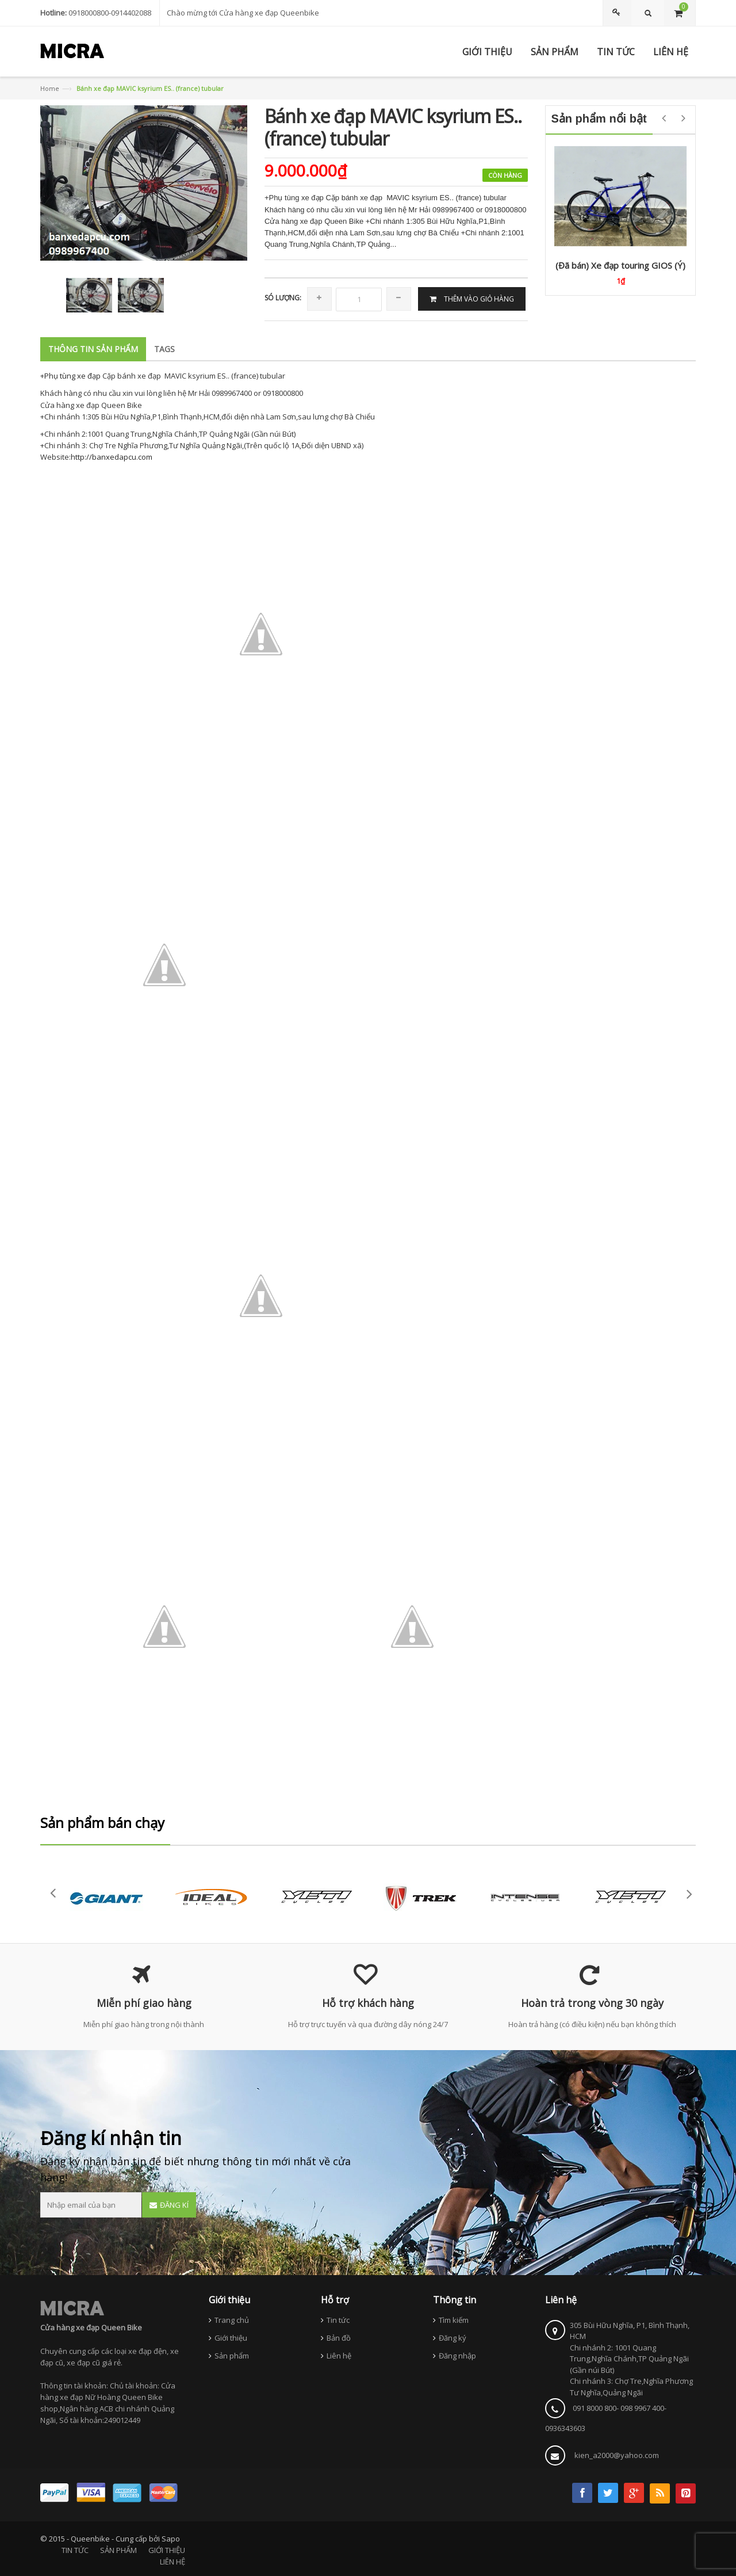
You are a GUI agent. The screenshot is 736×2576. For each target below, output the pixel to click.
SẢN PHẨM (118, 2550)
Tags (164, 349)
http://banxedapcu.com (111, 457)
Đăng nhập (457, 2355)
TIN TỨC (75, 2550)
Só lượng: (282, 298)
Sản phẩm (231, 2355)
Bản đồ (339, 2338)
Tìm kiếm (454, 2320)
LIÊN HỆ (172, 2561)
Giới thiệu (230, 2338)
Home (49, 88)
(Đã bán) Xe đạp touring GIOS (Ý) (620, 265)
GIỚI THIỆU (166, 2550)
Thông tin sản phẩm (93, 349)
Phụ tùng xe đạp (73, 376)
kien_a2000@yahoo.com (616, 2455)
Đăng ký (452, 2338)
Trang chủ (231, 2320)
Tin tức (338, 2320)
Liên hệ (339, 2355)
